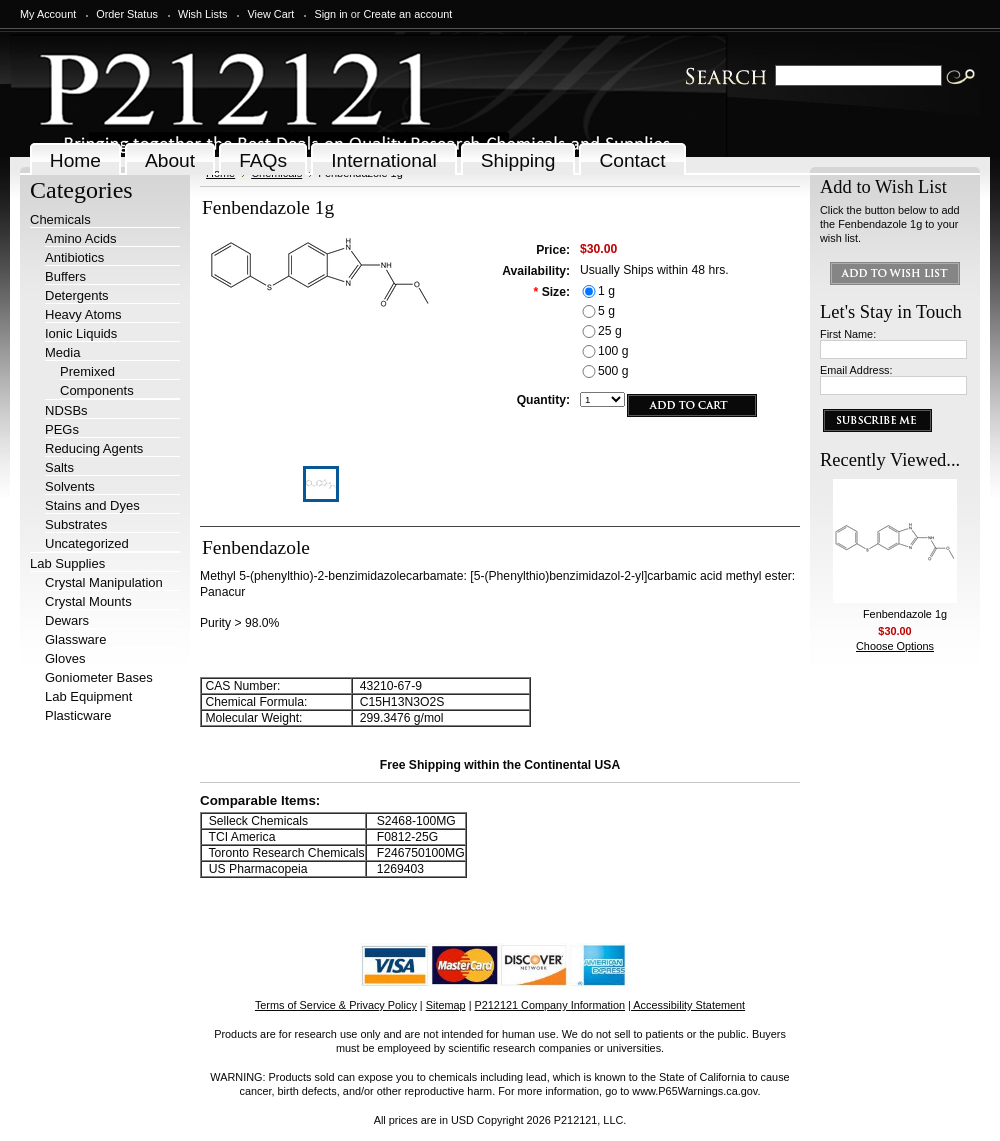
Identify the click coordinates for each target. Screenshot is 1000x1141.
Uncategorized (87, 543)
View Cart (270, 14)
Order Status (127, 14)
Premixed (87, 371)
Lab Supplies (67, 563)
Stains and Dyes (92, 505)
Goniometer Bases (99, 677)
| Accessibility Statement (686, 1005)
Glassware (75, 639)
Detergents (77, 295)
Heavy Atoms (83, 314)
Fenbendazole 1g (905, 614)
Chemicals (60, 219)
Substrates (76, 524)
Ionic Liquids (81, 333)
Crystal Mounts (88, 601)
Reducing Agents (94, 448)
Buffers (65, 276)
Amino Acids (81, 238)
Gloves (65, 658)
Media (62, 352)
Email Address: (856, 370)
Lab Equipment (88, 696)
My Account (48, 14)
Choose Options (895, 646)
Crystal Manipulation (104, 582)
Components (97, 390)
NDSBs (66, 410)
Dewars (67, 620)
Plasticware (78, 715)
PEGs (62, 429)
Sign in (330, 14)
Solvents (70, 486)
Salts (59, 467)
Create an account (407, 14)
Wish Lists (203, 14)
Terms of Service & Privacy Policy (336, 1005)
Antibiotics (74, 257)
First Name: (848, 334)
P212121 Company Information (550, 1005)
